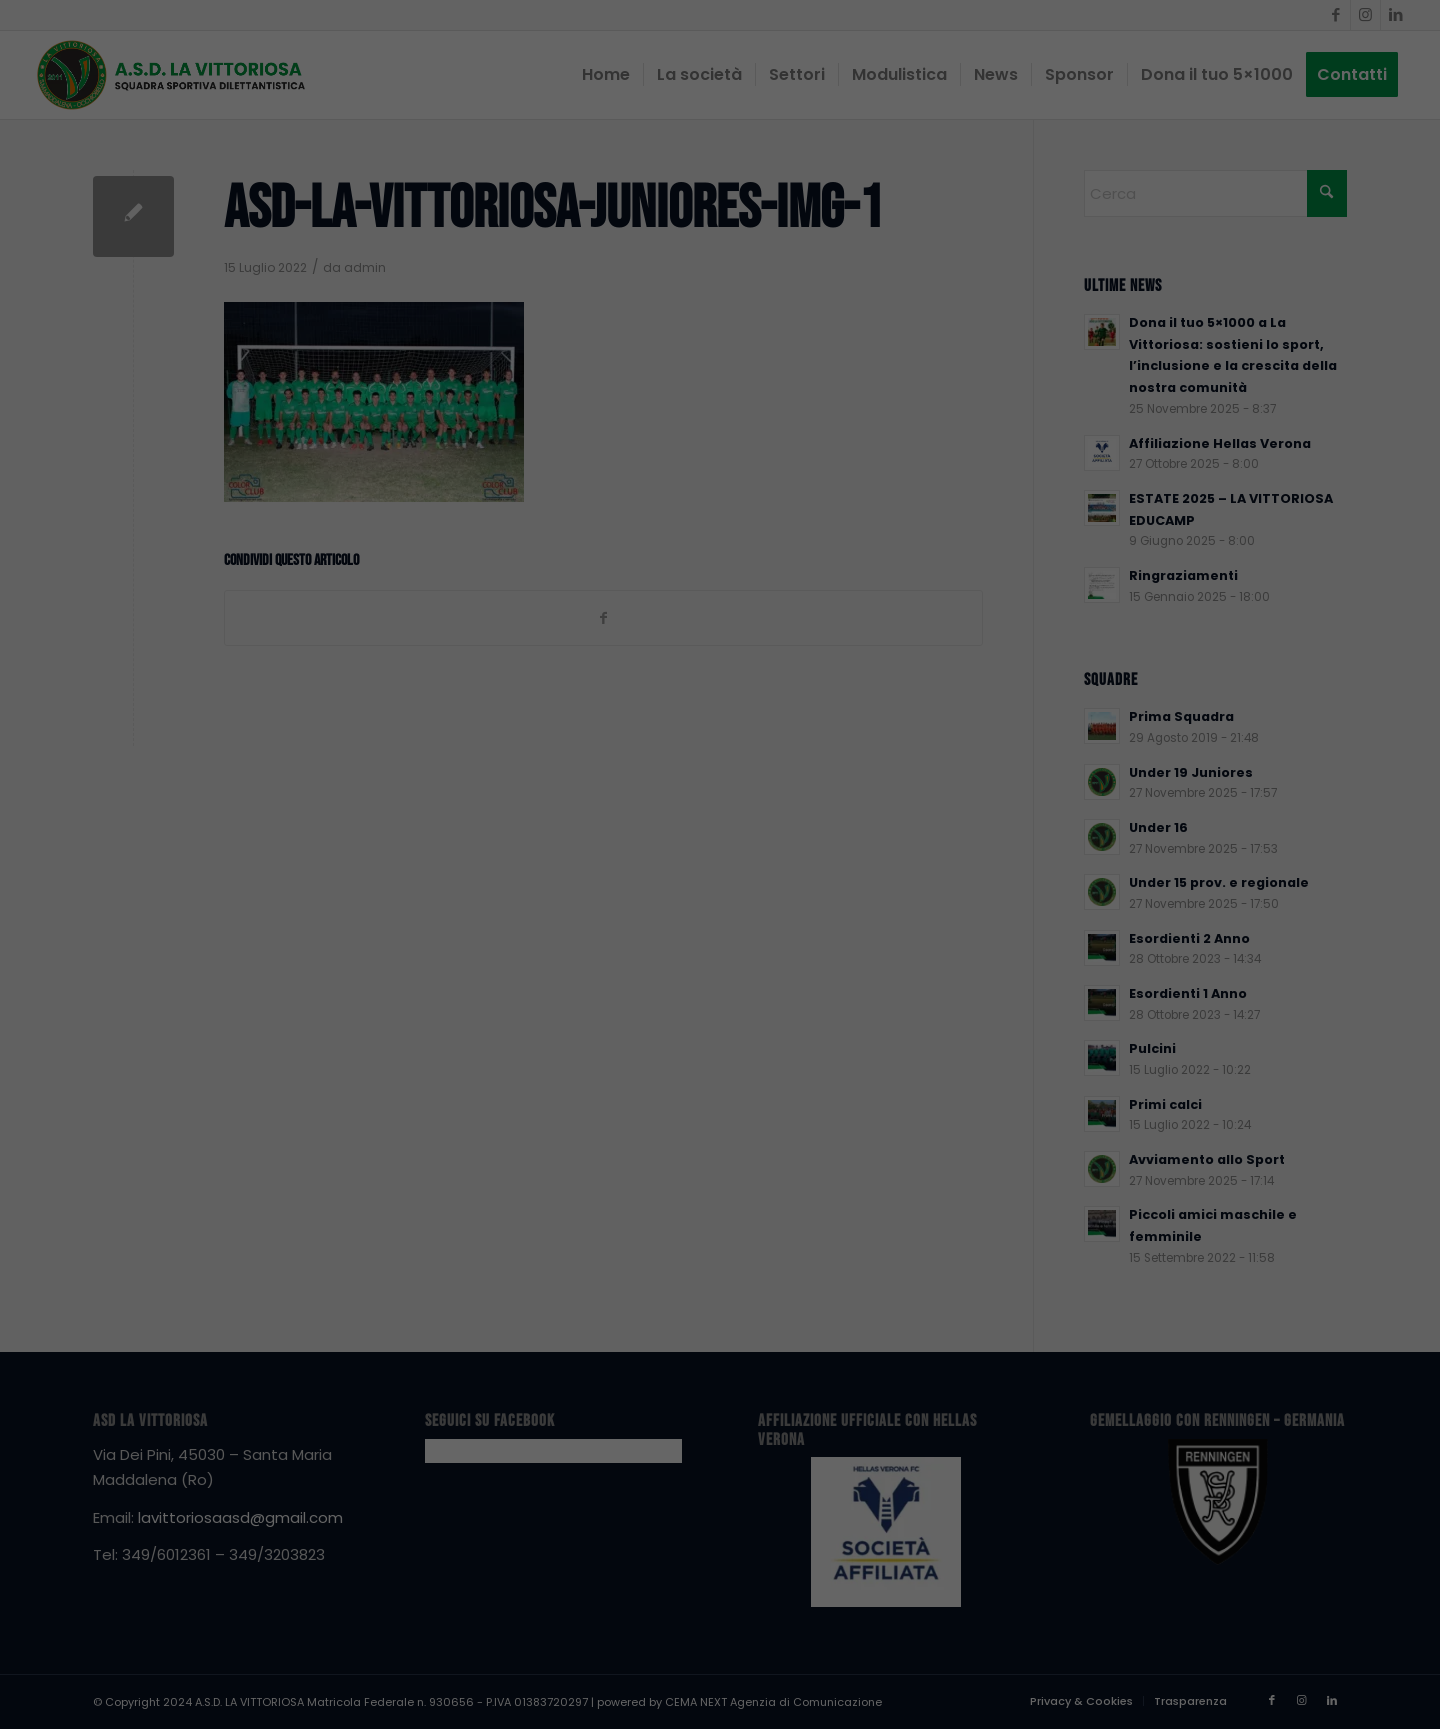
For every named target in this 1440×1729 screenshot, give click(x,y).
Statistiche (1154, 1396)
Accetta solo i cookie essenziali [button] (1165, 1591)
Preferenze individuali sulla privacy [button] (1165, 1650)
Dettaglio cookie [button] (1094, 1694)
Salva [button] (1165, 1532)
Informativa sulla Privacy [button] (1213, 1694)
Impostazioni (1129, 1348)
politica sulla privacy (975, 1327)
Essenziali (953, 1396)
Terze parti (1359, 1396)
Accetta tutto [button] (1165, 1473)
